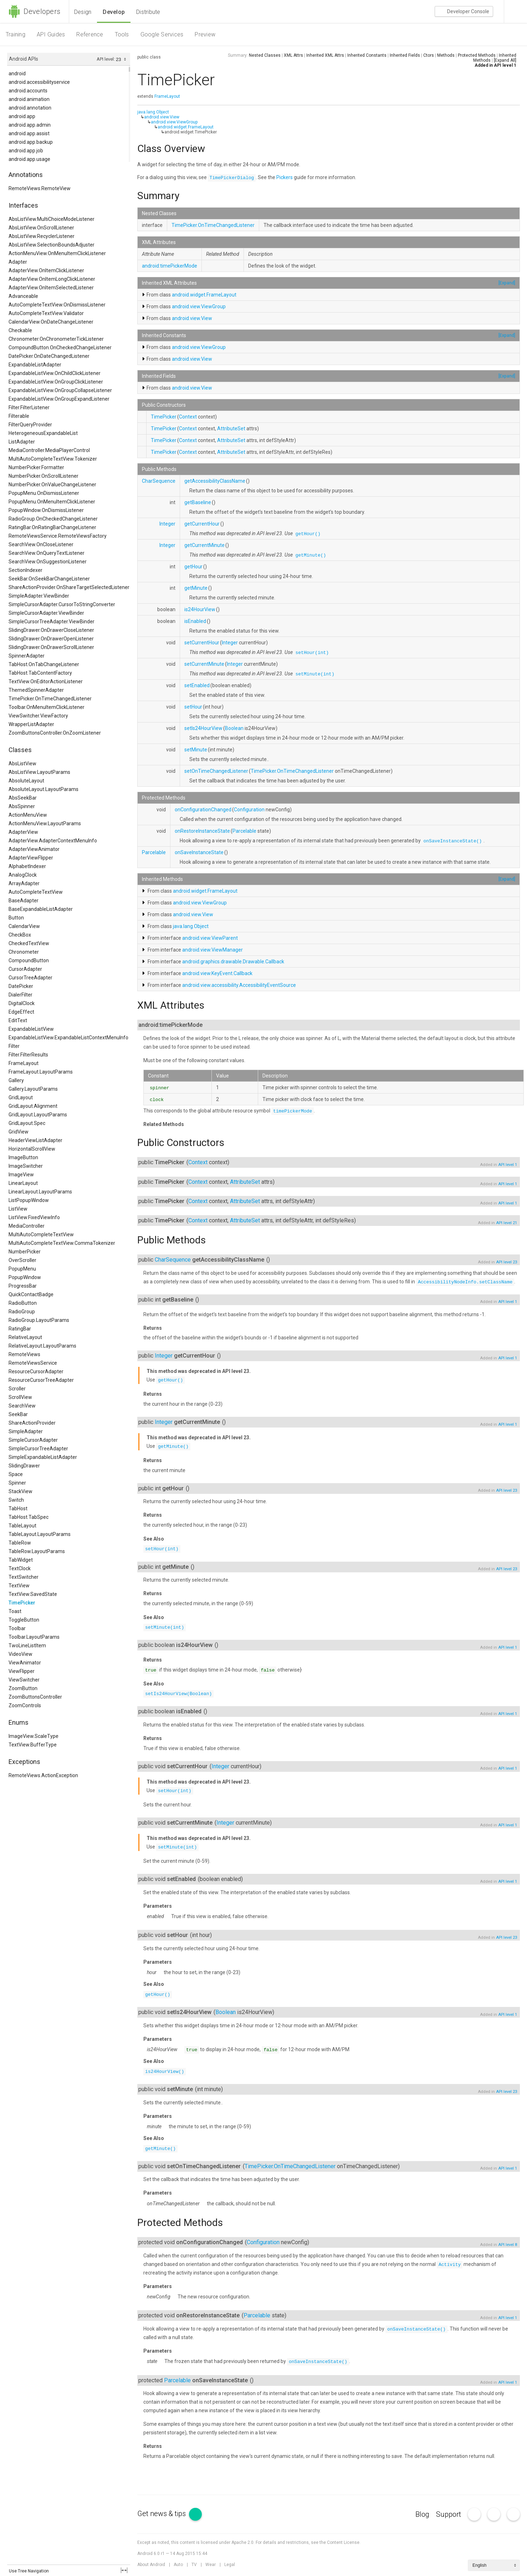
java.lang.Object (153, 112)
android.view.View (161, 117)
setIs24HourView (203, 728)
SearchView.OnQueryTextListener (47, 553)
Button (16, 918)
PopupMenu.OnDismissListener (44, 493)
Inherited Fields (405, 55)
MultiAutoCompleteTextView (41, 1234)
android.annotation (30, 108)
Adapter (18, 262)
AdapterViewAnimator (34, 849)
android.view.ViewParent (210, 938)
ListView (18, 1209)
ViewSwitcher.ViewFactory (38, 716)
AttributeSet (231, 428)
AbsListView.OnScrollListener (41, 227)
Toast (15, 1611)
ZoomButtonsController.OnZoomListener (55, 733)
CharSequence (158, 481)
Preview (205, 34)
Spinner (17, 1483)
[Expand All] (505, 60)
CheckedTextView (29, 943)
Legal (229, 2564)
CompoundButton (29, 960)
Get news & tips (169, 2513)
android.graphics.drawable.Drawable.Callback (233, 961)
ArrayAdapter (24, 883)
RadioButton (23, 1303)
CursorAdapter (25, 969)
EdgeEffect (21, 1012)
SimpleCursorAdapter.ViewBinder (46, 613)
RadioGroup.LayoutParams (39, 1320)
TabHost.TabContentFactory (40, 673)
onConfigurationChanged (203, 809)
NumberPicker (25, 1251)
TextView (19, 1585)
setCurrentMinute (204, 664)
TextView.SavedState (33, 1594)
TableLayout (22, 1525)
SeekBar (18, 1414)
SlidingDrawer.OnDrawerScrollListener (51, 647)
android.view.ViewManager (212, 950)
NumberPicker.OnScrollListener (43, 476)
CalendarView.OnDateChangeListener (51, 322)
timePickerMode (292, 1111)
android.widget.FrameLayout (186, 127)
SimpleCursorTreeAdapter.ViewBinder (51, 621)
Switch (16, 1500)
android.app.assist (29, 133)
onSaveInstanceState (199, 852)
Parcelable (244, 831)
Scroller (17, 1388)
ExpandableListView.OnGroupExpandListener (59, 399)
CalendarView (24, 926)
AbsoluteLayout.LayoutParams (43, 789)
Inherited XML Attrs (325, 55)
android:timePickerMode (169, 266)
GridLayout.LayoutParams (38, 1114)
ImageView (21, 1174)
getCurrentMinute (204, 545)
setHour (193, 707)
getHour (193, 566)
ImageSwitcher (26, 1166)
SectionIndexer (25, 570)
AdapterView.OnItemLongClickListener (52, 279)
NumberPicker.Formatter (36, 467)
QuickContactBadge (31, 1294)
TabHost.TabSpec (28, 1517)
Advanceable (23, 296)
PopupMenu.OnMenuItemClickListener (52, 501)
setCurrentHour (201, 642)
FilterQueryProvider (30, 424)
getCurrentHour (202, 524)
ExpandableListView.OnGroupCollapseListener (60, 390)
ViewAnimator (25, 1662)
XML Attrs (293, 55)
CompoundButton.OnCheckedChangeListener (60, 347)
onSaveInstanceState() (453, 841)
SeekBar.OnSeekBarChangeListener (49, 579)
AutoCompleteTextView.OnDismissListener (57, 305)
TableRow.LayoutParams (37, 1551)
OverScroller (22, 1260)
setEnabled (197, 685)
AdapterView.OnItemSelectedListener (51, 287)
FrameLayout (24, 1063)
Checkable (20, 330)
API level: (106, 59)
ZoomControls (25, 1705)
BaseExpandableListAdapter (41, 909)
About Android (151, 2564)
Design (82, 12)
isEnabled (195, 621)
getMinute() (311, 555)
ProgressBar (23, 1286)
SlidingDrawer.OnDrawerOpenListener (51, 639)
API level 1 (505, 65)
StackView (20, 1491)
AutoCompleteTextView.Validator (46, 313)
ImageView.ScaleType (33, 1736)
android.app (22, 116)
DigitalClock (22, 1003)
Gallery (16, 1080)
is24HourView (199, 609)
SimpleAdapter (26, 1431)
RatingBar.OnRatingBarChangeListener (52, 527)
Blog (422, 2514)
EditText (18, 1020)
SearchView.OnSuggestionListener (48, 561)
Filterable (19, 416)
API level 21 (506, 1223)
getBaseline (197, 502)
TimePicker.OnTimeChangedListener (50, 698)
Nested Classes (265, 55)
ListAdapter (22, 442)
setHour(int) (312, 652)
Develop (114, 12)
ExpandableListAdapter (35, 364)
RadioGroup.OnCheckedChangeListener (53, 519)
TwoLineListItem (27, 1645)
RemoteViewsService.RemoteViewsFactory (58, 536)
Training (15, 34)
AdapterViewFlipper (31, 858)
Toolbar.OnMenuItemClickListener (47, 707)
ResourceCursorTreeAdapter (41, 1380)
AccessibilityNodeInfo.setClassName (465, 1282)
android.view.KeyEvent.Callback (217, 973)
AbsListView (22, 763)
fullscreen (124, 2570)
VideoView (20, 1654)
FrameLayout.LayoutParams (41, 1072)
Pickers (284, 177)
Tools (122, 34)
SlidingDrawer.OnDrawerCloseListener (51, 630)
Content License (343, 2542)
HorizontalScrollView (32, 1149)
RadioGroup (22, 1311)
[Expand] (506, 282)
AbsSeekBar (23, 798)
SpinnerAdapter (27, 656)
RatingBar (20, 1329)
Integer (167, 524)
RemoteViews (24, 1354)
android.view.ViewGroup (174, 122)
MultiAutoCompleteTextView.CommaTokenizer (62, 1243)
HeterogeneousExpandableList (43, 433)
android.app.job (26, 150)
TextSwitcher (24, 1577)
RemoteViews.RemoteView (40, 188)
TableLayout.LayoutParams (40, 1534)
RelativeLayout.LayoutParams (42, 1346)
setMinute (195, 749)
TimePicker (22, 1603)
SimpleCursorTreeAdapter (38, 1448)
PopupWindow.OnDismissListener (46, 510)
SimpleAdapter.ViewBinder (39, 596)
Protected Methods (477, 55)
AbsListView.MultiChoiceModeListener (51, 219)
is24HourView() (164, 2071)
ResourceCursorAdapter (36, 1371)
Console (464, 12)
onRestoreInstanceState (202, 831)
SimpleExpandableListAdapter (43, 1457)
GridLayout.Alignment (33, 1106)
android (17, 73)
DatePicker (21, 986)
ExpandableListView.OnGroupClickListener (56, 382)
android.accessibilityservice (39, 82)
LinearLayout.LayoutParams (40, 1192)
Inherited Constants (367, 55)
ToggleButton (24, 1620)
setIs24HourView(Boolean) (178, 1694)
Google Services (162, 34)
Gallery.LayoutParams (33, 1089)
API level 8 (507, 2244)
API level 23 (506, 1262)
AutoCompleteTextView (36, 892)
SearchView (22, 1406)
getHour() (308, 534)
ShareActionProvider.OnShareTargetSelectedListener (69, 587)
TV (194, 2564)
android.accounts (28, 90)
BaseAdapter (24, 900)
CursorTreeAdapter (30, 977)
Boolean (234, 728)
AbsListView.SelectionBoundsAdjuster (51, 245)
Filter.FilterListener (29, 407)
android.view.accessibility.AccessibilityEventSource (239, 985)
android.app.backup (31, 142)
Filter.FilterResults (28, 1055)
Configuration (249, 809)
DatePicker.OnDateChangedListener (49, 356)
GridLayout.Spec (27, 1123)
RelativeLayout (25, 1337)
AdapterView (23, 832)
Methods (446, 55)
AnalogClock (23, 875)
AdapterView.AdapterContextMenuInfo (53, 840)
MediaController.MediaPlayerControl (49, 450)
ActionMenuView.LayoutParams (45, 823)
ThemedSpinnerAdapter (36, 690)
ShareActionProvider (32, 1423)
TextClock (20, 1568)
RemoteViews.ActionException (43, 1775)
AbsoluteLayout (26, 781)
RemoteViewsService (33, 1363)
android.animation (29, 99)
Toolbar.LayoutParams (34, 1637)
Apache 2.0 (242, 2542)
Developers (34, 11)
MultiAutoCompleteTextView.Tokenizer (53, 459)
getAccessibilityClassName (214, 481)
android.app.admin (30, 125)
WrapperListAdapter (31, 724)
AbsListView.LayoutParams (39, 772)
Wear (210, 2564)
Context (188, 417)
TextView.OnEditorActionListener (46, 681)
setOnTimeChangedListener (216, 771)
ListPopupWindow (29, 1200)
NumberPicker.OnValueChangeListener (52, 484)
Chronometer (24, 952)
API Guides (51, 34)
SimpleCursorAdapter (33, 1440)
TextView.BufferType (33, 1745)
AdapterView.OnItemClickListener (46, 270)
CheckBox (20, 935)
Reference (89, 34)
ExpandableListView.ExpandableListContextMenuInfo (68, 1037)
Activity (450, 2264)
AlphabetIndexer (27, 866)
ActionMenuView (28, 815)
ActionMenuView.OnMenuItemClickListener (57, 253)
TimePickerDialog (232, 178)
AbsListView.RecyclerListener (42, 236)
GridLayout (21, 1097)
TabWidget (21, 1560)
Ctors (428, 55)
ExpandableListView (31, 1029)
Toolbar (17, 1628)
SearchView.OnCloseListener (41, 544)
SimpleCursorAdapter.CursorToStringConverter (62, 604)
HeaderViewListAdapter (35, 1140)
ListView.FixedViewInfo (34, 1217)
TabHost (18, 1508)
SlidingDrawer (24, 1466)
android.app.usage (29, 159)
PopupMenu (22, 1269)
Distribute (148, 12)
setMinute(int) (315, 674)
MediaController (27, 1226)
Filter (14, 1046)
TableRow (20, 1543)
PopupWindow (25, 1277)
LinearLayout (23, 1183)
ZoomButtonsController (35, 1697)
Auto (178, 2564)
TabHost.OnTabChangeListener (44, 664)
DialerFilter (20, 995)
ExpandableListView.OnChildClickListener (55, 373)
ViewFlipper (22, 1671)
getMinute (196, 588)
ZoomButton (23, 1688)
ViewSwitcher (24, 1680)
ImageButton (23, 1157)
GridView (19, 1132)
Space (16, 1474)
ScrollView (20, 1397)
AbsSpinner (22, 806)
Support (448, 2514)
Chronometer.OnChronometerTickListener (56, 339)
